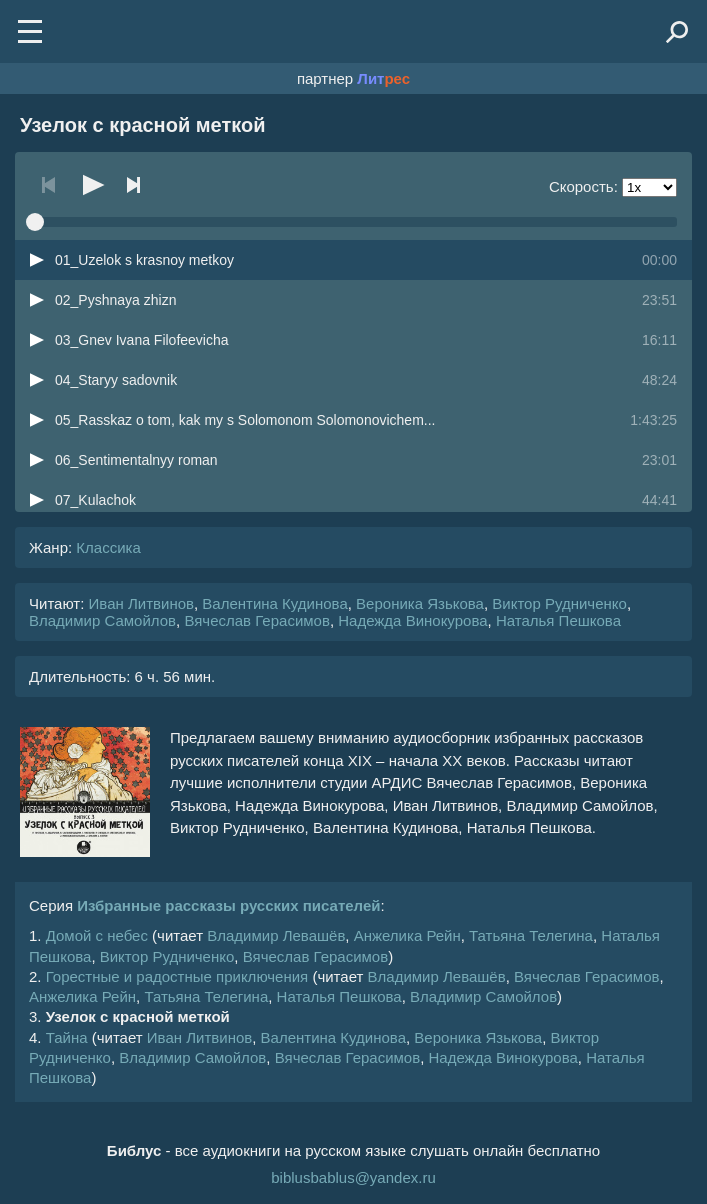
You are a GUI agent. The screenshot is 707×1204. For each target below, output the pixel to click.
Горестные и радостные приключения (177, 976)
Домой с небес (97, 935)
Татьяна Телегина (531, 935)
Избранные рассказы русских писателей (228, 905)
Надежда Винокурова (412, 620)
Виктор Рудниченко (559, 603)
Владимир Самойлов (102, 620)
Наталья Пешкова (558, 620)
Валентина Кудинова (274, 603)
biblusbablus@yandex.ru (353, 1177)
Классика (108, 547)
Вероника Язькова (420, 603)
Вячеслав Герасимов (257, 620)
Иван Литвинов (141, 603)
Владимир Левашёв (276, 935)
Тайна (67, 1037)
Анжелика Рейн (407, 935)
